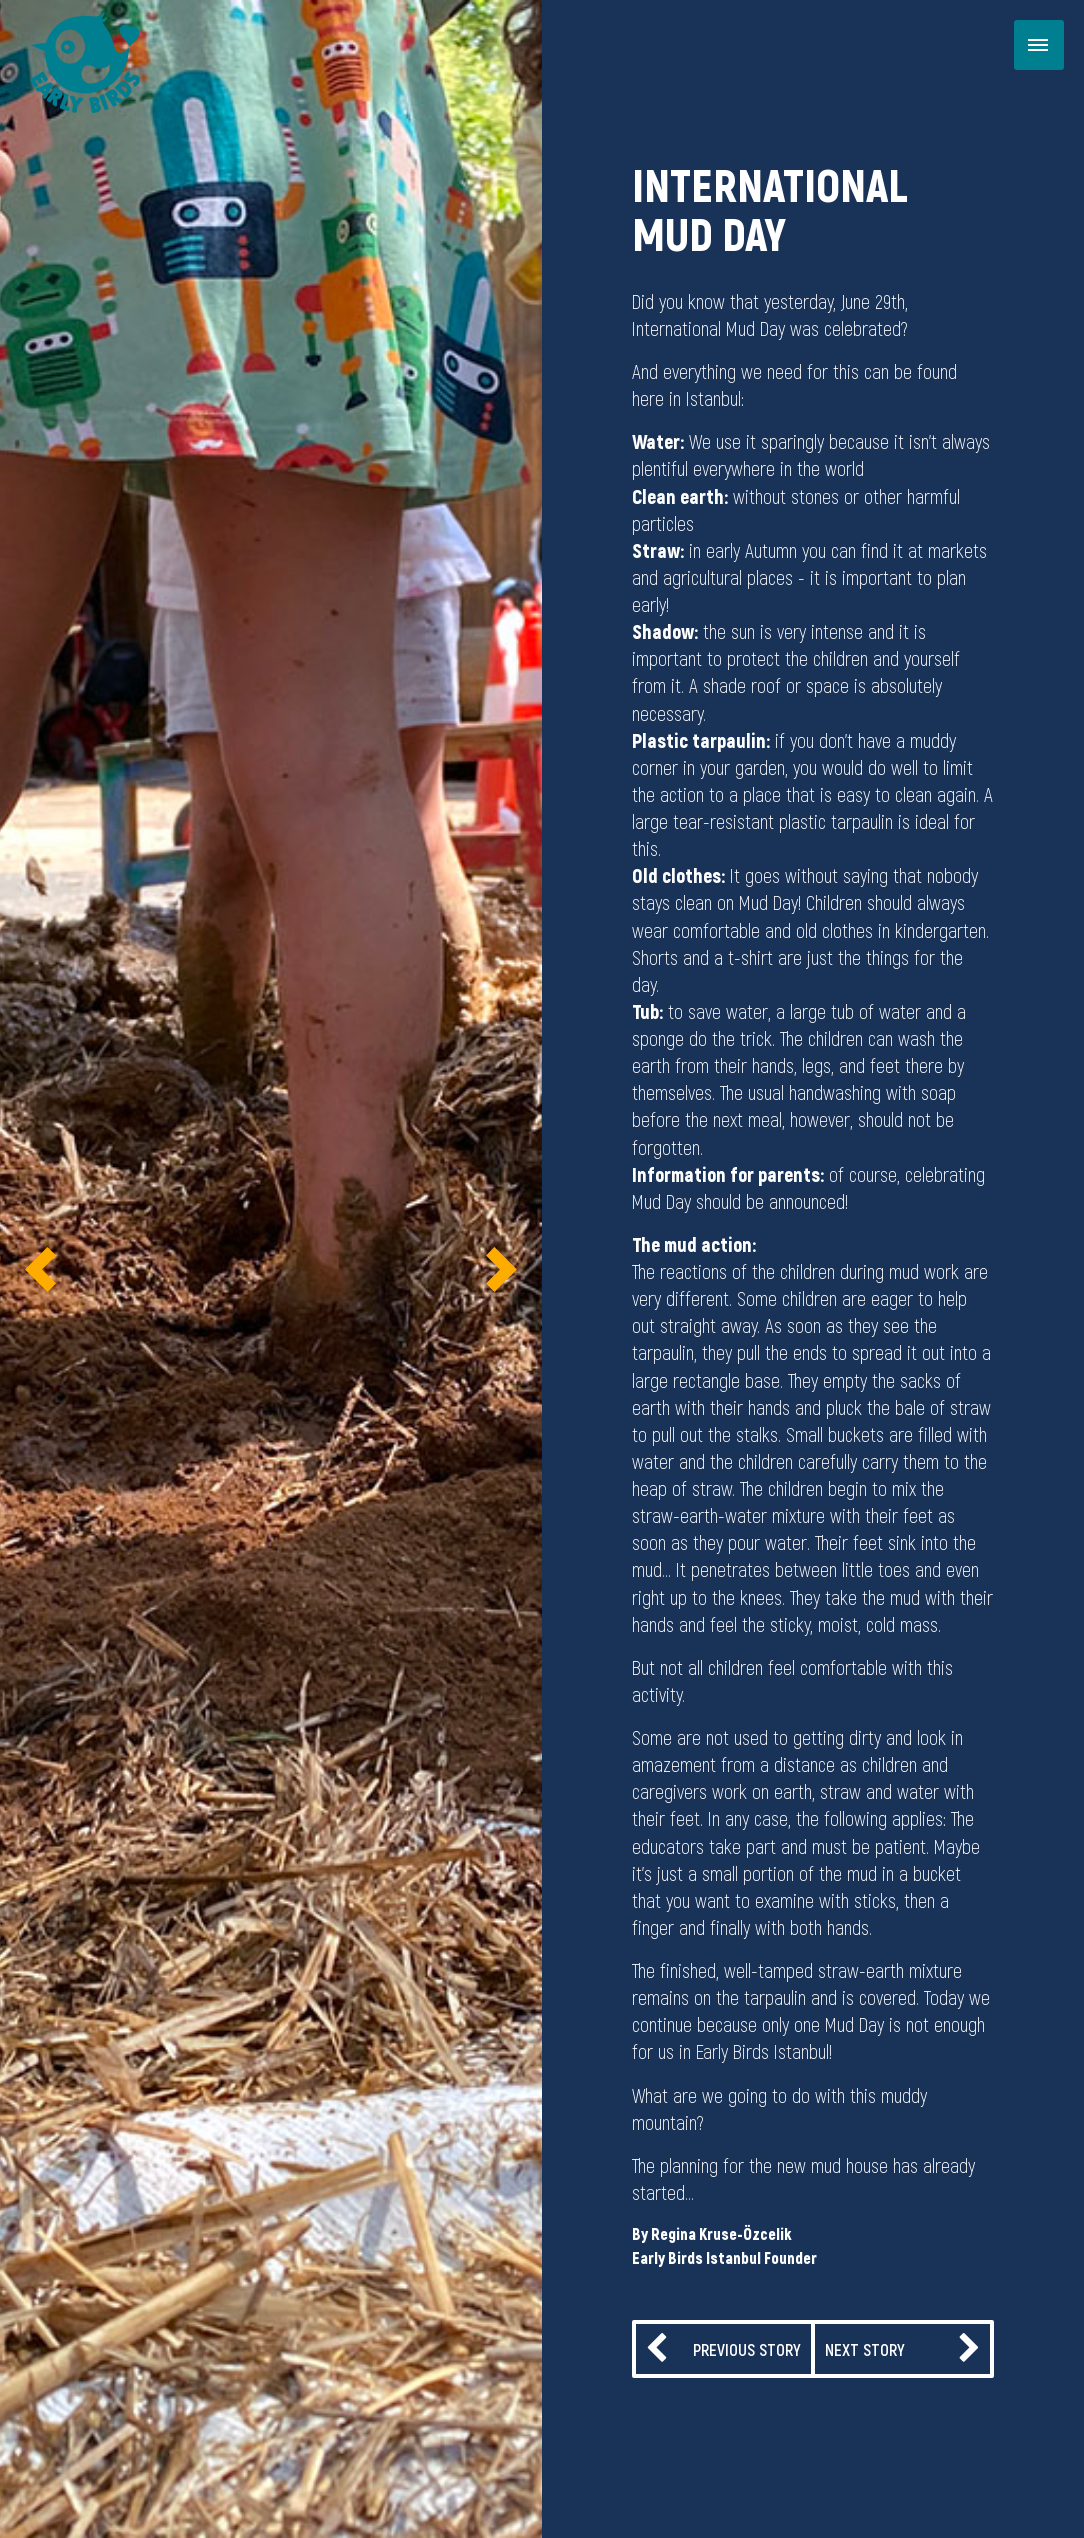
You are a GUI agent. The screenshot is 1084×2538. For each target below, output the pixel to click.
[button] (40, 1269)
